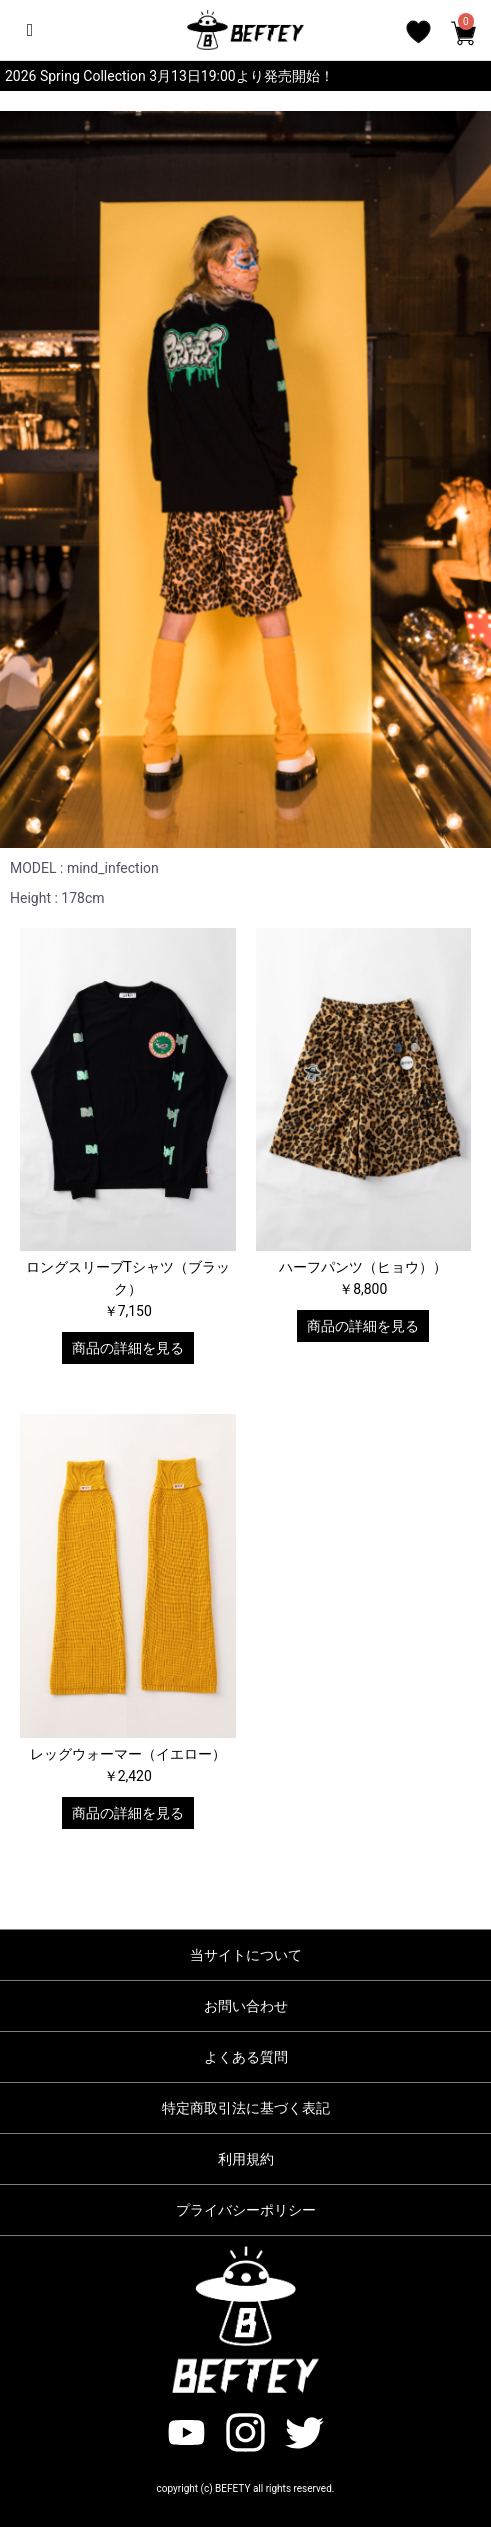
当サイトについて (246, 1955)
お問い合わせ (246, 2006)
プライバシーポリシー (246, 2210)
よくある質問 (246, 2057)
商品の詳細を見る (128, 1348)
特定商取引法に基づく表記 (246, 2108)
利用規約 (246, 2159)
